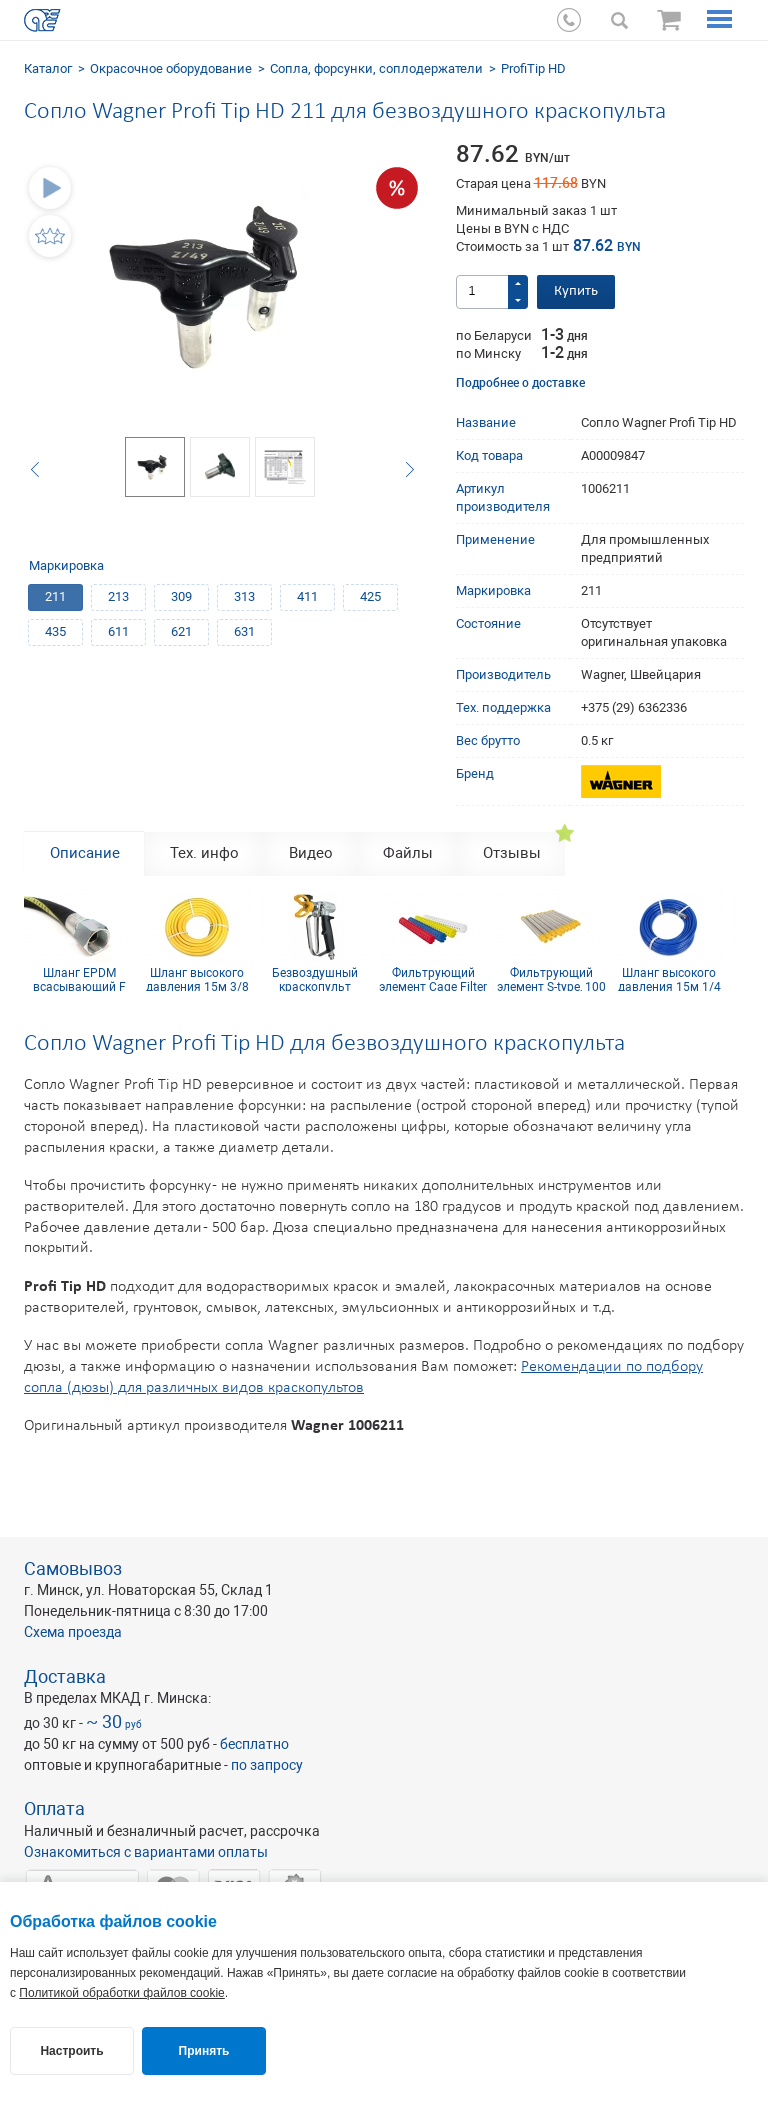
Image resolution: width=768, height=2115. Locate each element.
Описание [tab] (85, 853)
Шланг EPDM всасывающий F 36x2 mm (79, 979)
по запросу (267, 1765)
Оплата (54, 1808)
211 (55, 596)
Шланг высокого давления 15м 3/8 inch (197, 979)
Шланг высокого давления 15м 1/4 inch (669, 979)
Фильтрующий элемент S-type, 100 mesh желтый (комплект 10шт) (551, 979)
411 (307, 596)
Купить (576, 291)
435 (55, 631)
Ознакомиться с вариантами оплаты (146, 1852)
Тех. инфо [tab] (204, 853)
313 (244, 596)
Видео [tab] (311, 853)
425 (370, 596)
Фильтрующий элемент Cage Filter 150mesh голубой (433, 979)
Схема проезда (73, 1632)
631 (244, 631)
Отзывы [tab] (512, 853)
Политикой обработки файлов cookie (121, 1993)
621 (181, 631)
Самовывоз (73, 1568)
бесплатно (254, 1744)
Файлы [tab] (408, 853)
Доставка (65, 1676)
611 (118, 631)
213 (118, 596)
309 (181, 596)
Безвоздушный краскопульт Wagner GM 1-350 (315, 979)
